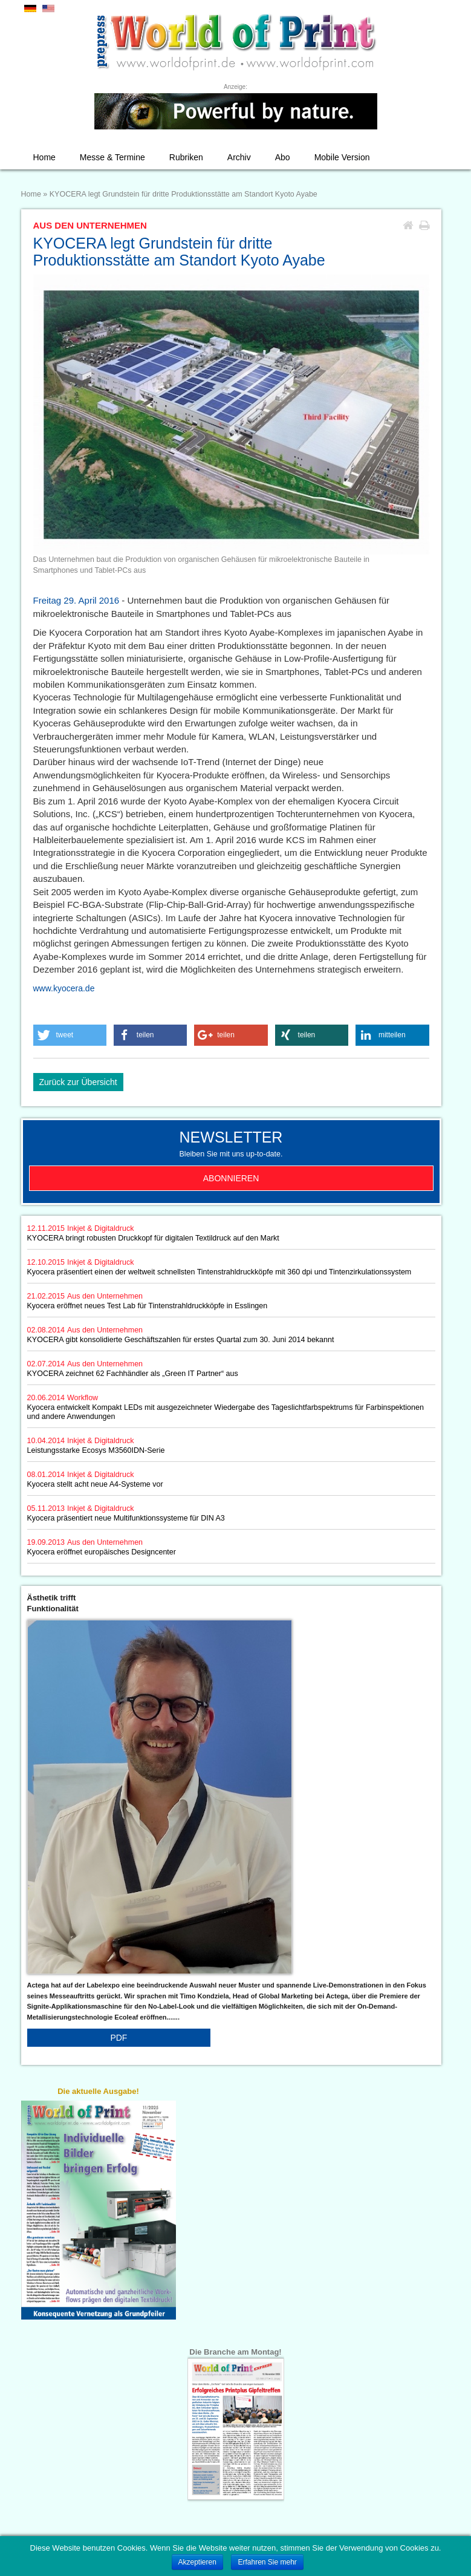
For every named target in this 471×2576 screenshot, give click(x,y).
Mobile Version (342, 157)
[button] (70, 1035)
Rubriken (186, 157)
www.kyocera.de (64, 988)
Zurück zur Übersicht (78, 1082)
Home (44, 157)
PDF (118, 2038)
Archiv (239, 157)
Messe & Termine (112, 157)
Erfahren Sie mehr (267, 2562)
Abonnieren (231, 1178)
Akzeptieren (197, 2562)
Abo (282, 157)
